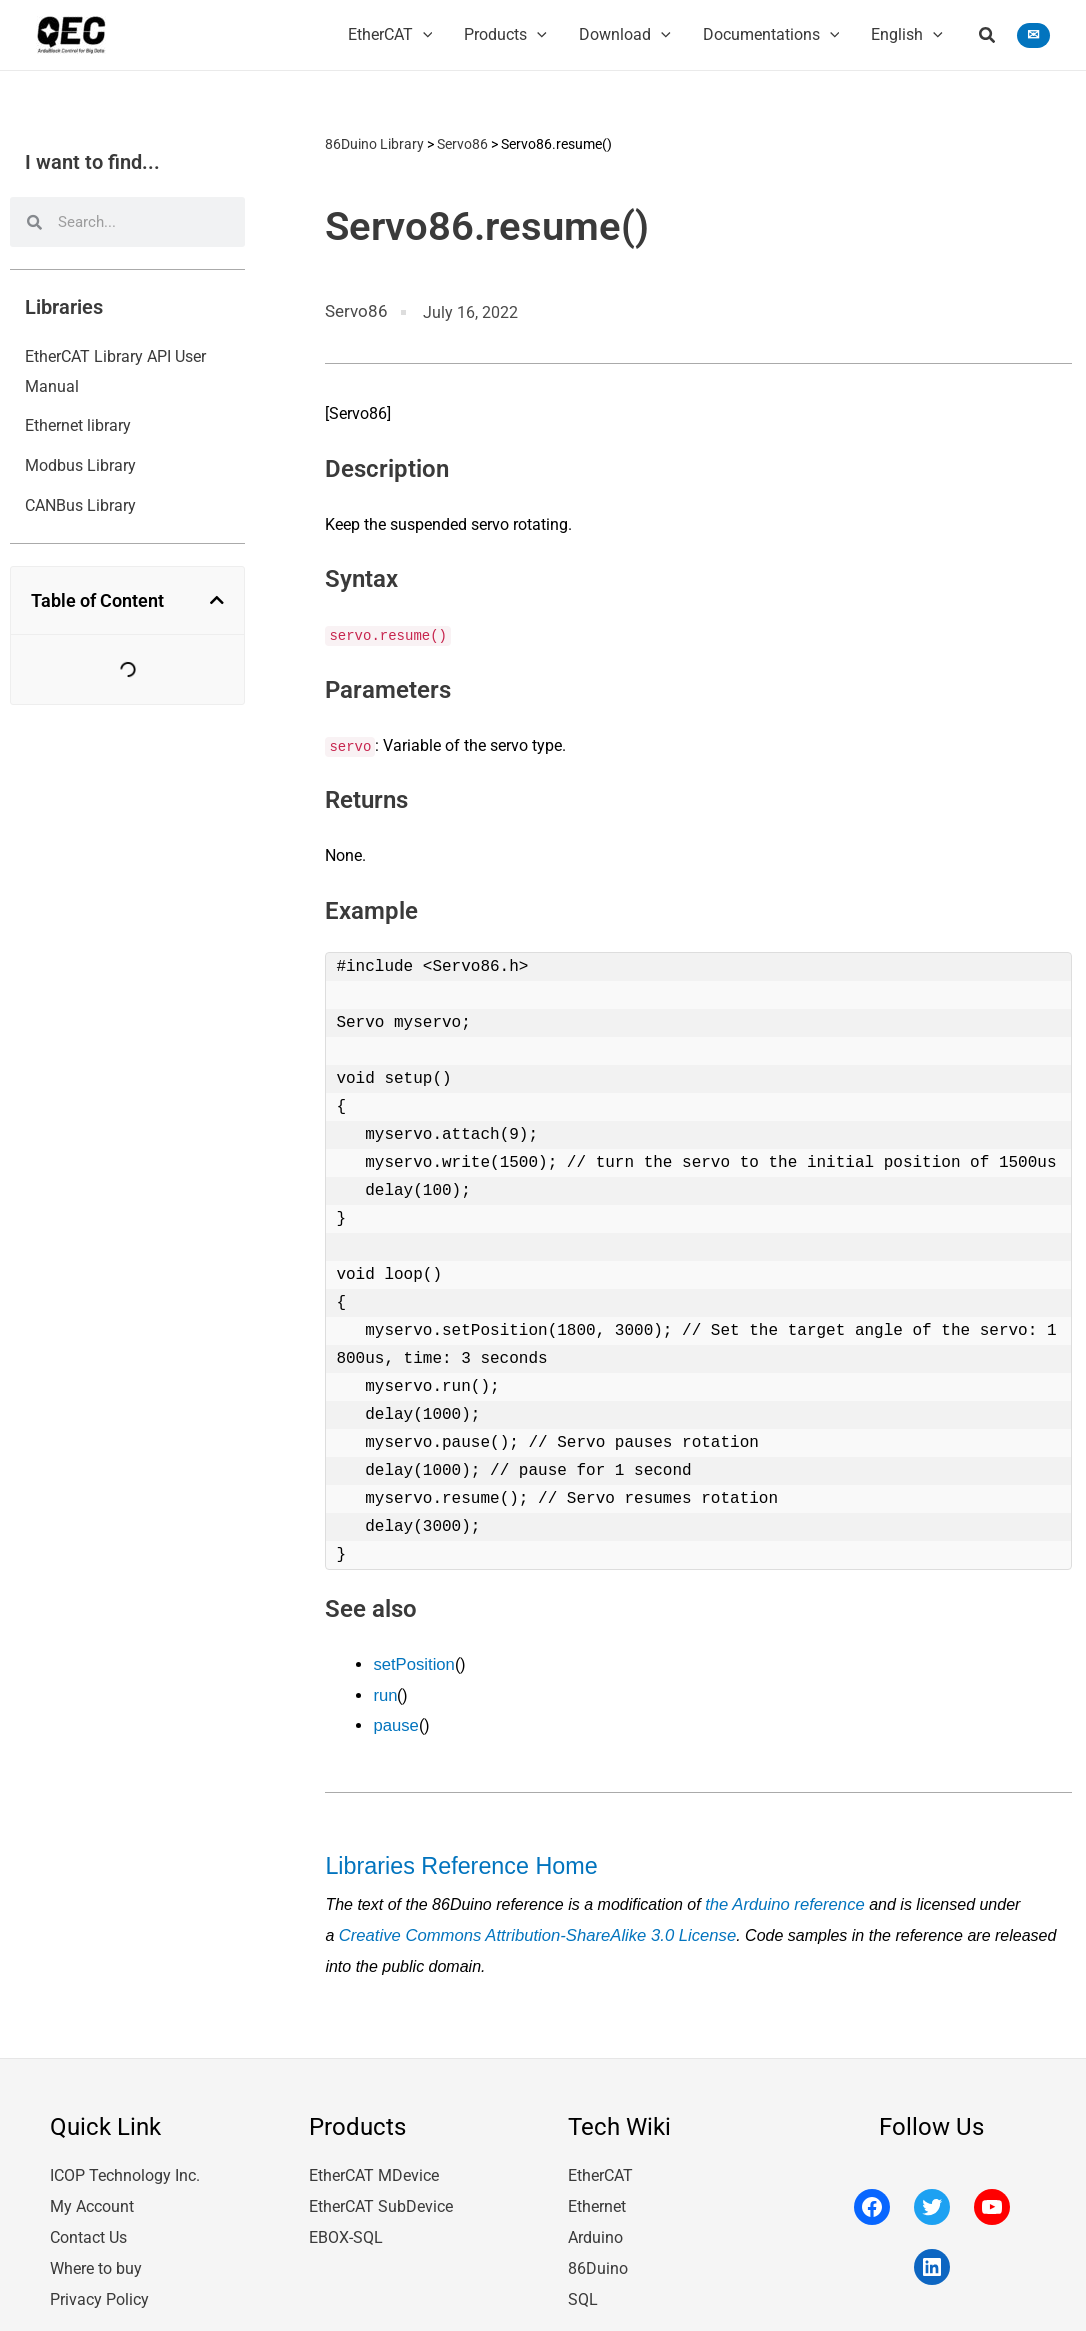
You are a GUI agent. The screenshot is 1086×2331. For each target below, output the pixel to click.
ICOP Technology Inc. (125, 2164)
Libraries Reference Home (453, 1858)
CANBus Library (80, 505)
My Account (92, 2194)
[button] (988, 37)
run (384, 1691)
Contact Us (88, 2224)
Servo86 (462, 143)
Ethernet (597, 2194)
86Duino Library (374, 143)
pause (395, 1721)
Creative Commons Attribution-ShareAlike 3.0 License (530, 1925)
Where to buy (96, 2253)
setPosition (412, 1661)
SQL (583, 2283)
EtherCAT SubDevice (381, 2194)
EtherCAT (600, 2164)
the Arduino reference (781, 1895)
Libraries (64, 307)
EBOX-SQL (346, 2224)
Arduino (595, 2224)
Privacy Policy (99, 2283)
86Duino (598, 2253)
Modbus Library (80, 465)
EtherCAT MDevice (374, 2164)
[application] (423, 35)
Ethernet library (78, 425)
